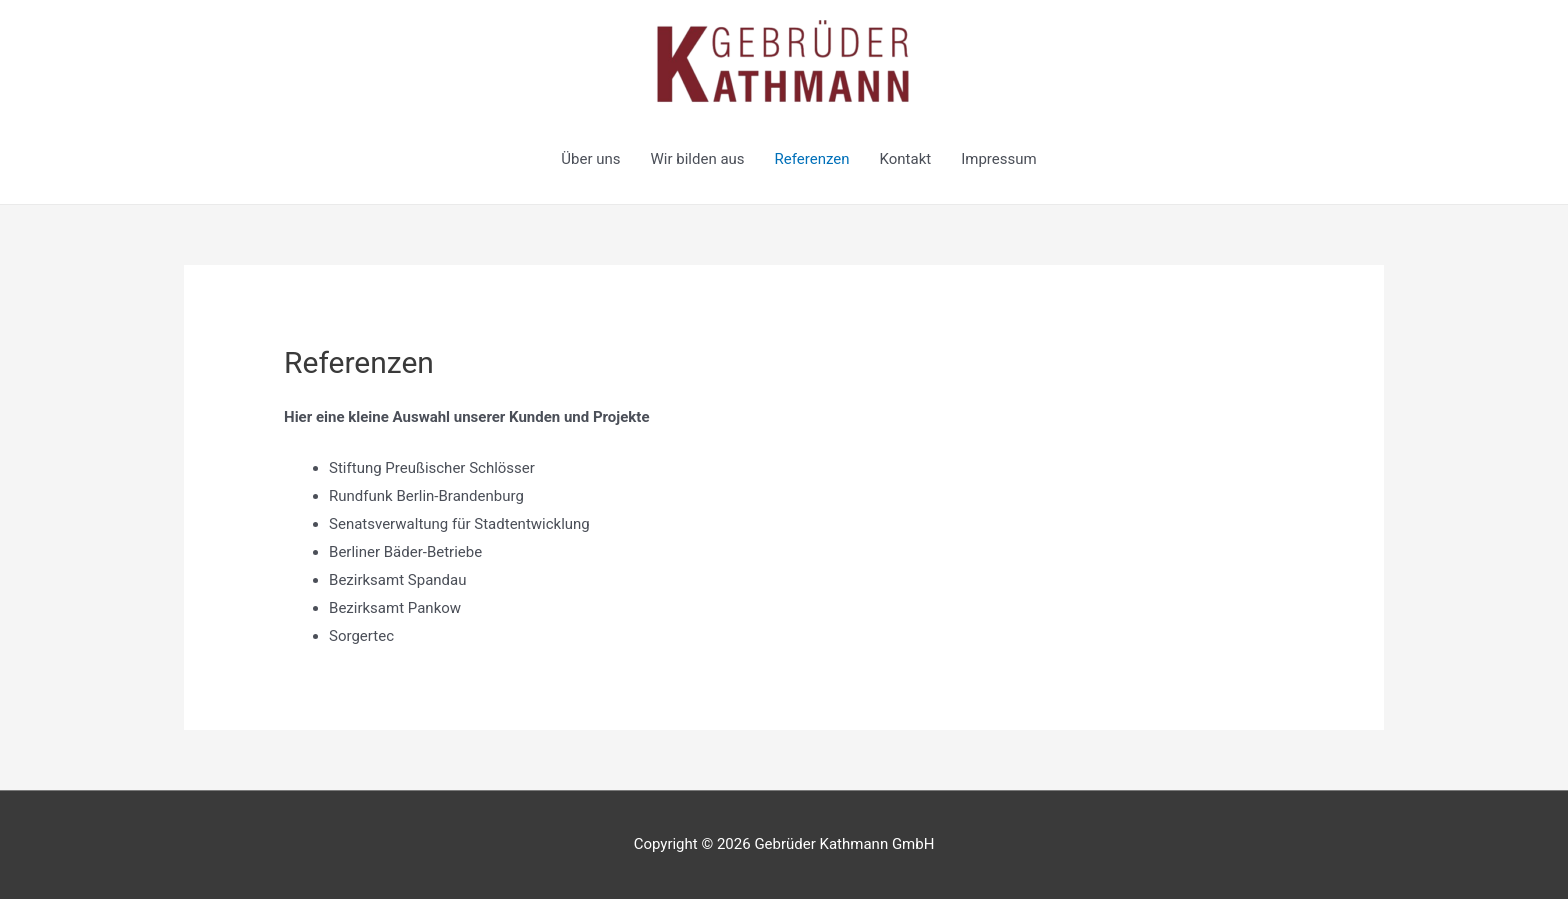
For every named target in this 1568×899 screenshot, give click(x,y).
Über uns (590, 159)
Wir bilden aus (698, 159)
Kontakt (906, 159)
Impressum (998, 159)
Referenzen (812, 159)
